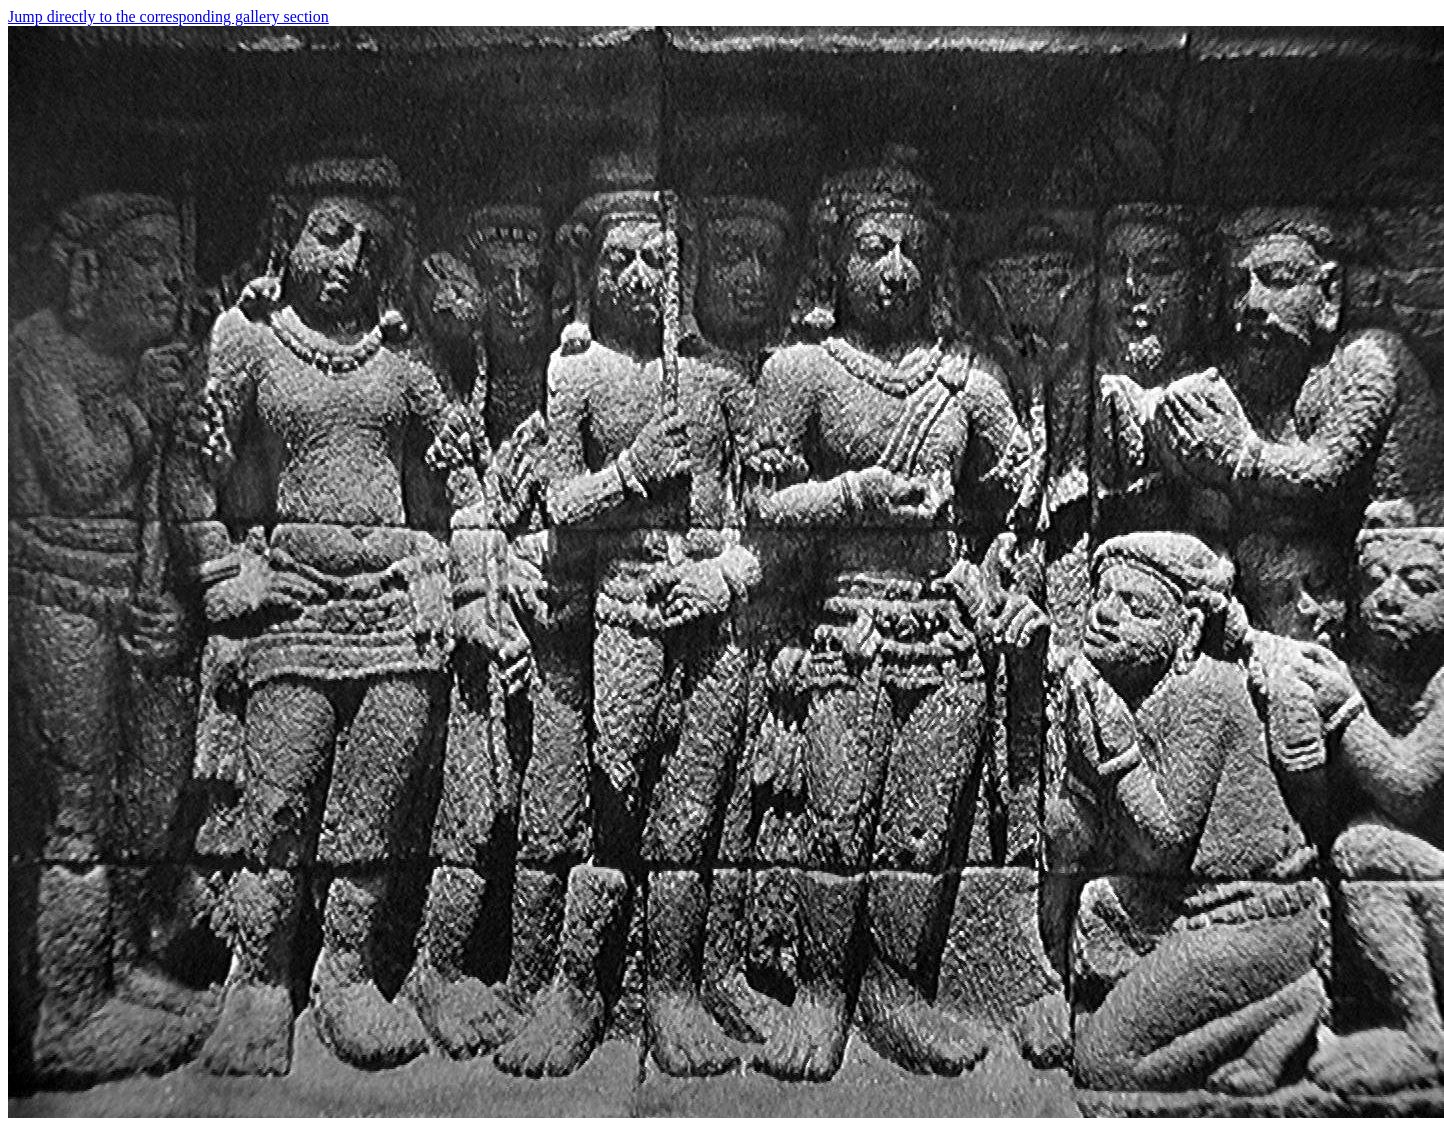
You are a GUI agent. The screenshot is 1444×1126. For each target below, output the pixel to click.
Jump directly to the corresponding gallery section (168, 16)
